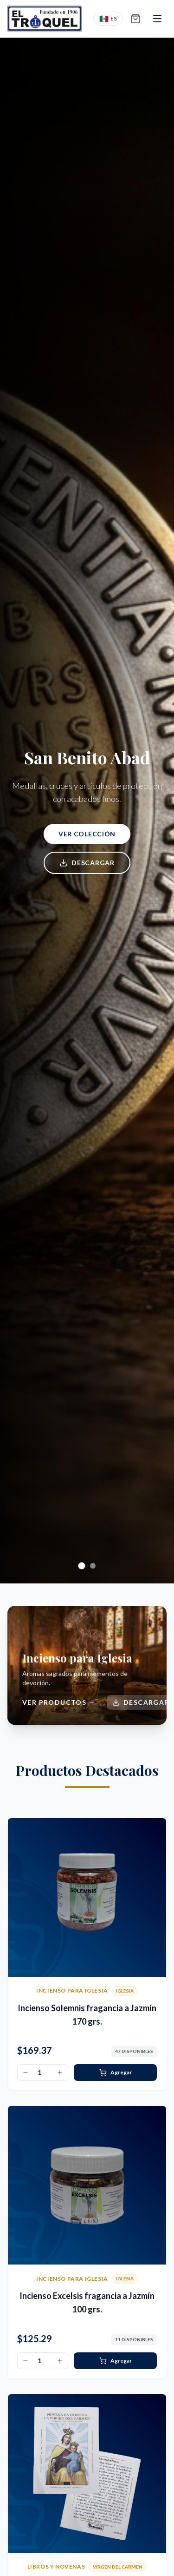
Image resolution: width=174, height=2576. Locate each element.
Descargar (86, 863)
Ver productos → (59, 1702)
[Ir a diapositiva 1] (81, 1565)
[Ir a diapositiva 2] (93, 1566)
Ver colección (87, 834)
